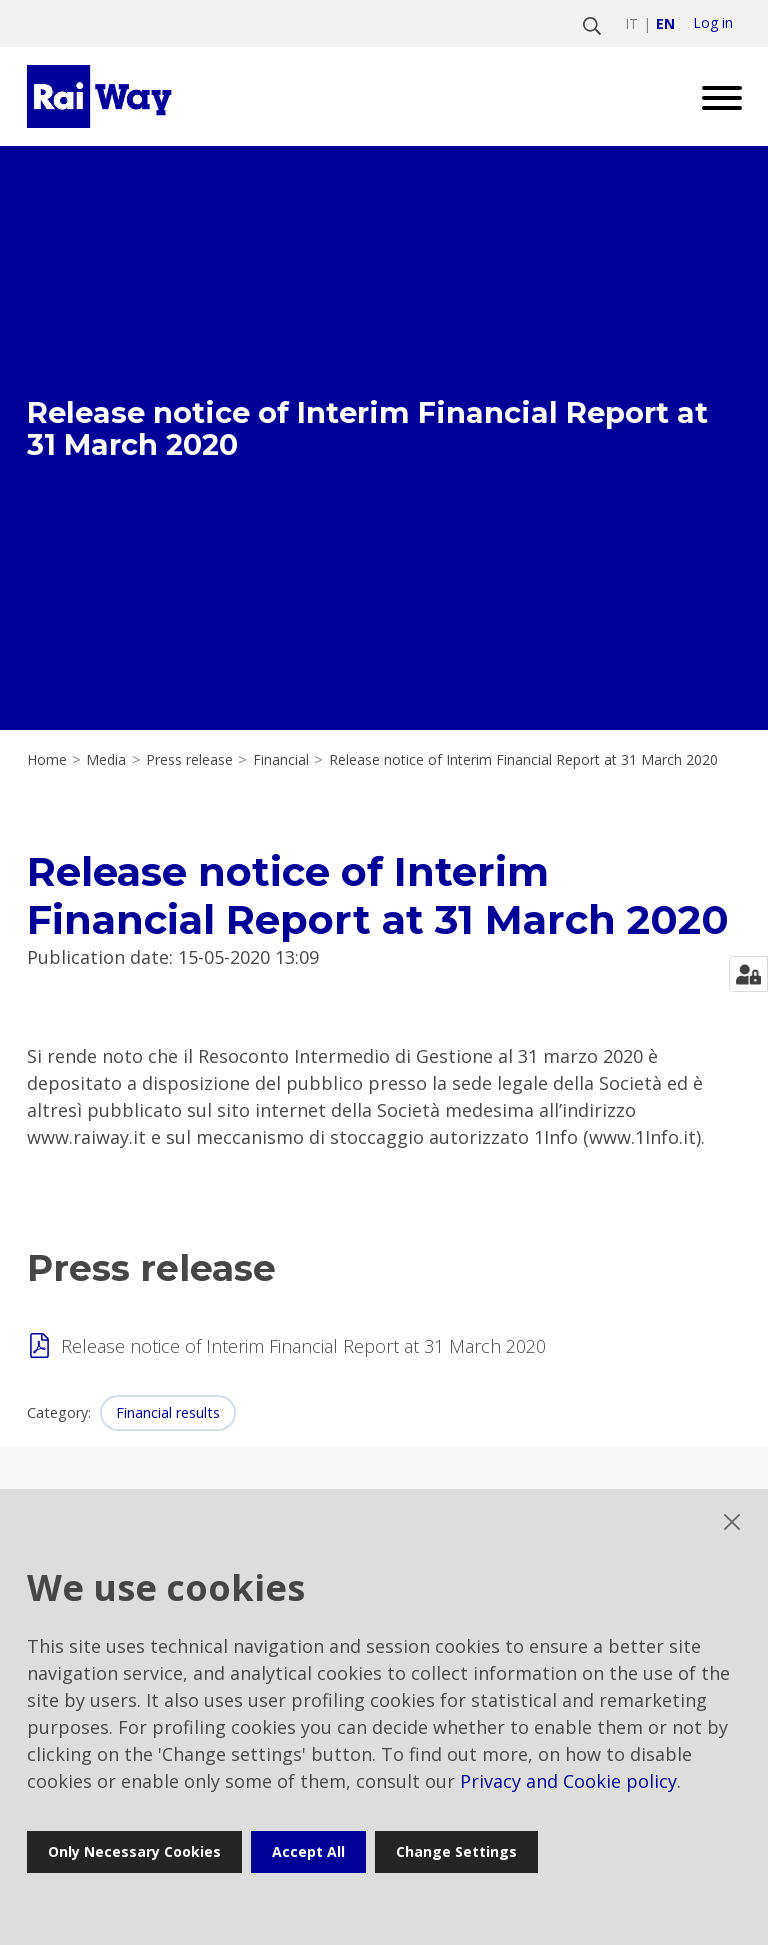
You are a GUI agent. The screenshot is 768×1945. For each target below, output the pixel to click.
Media (106, 760)
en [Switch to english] (665, 23)
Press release (189, 760)
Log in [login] (713, 23)
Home (47, 760)
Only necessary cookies (134, 1851)
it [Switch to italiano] (631, 23)
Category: (59, 1412)
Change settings (456, 1851)
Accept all (308, 1851)
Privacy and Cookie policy (568, 1781)
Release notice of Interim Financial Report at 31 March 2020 (303, 1346)
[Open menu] (714, 96)
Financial (281, 760)
